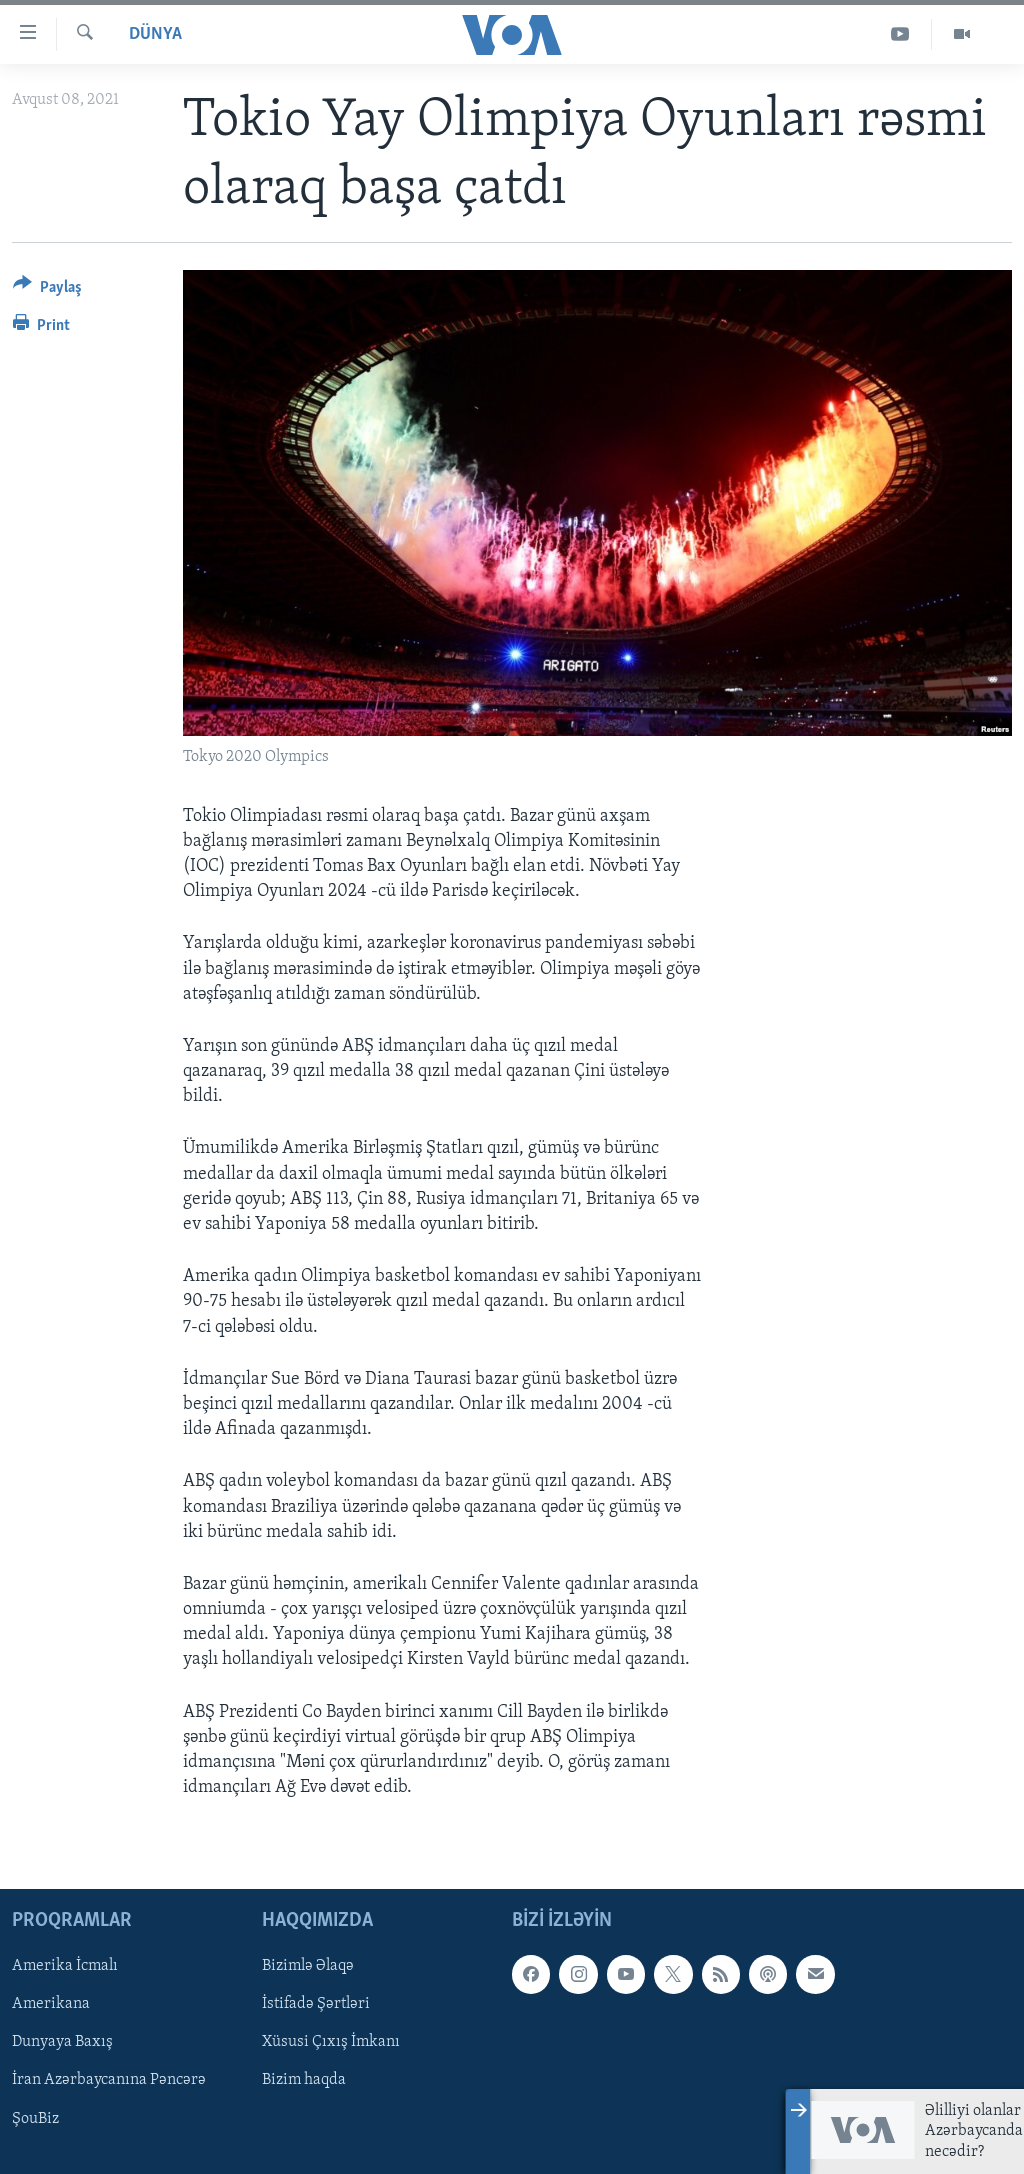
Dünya (155, 34)
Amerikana (51, 2005)
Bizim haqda (304, 2081)
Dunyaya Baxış (62, 2043)
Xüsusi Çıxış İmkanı (331, 2043)
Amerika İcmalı (65, 1967)
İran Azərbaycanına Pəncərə (109, 2081)
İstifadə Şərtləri (316, 2005)
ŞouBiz (35, 2119)
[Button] (47, 290)
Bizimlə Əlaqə (308, 1967)
